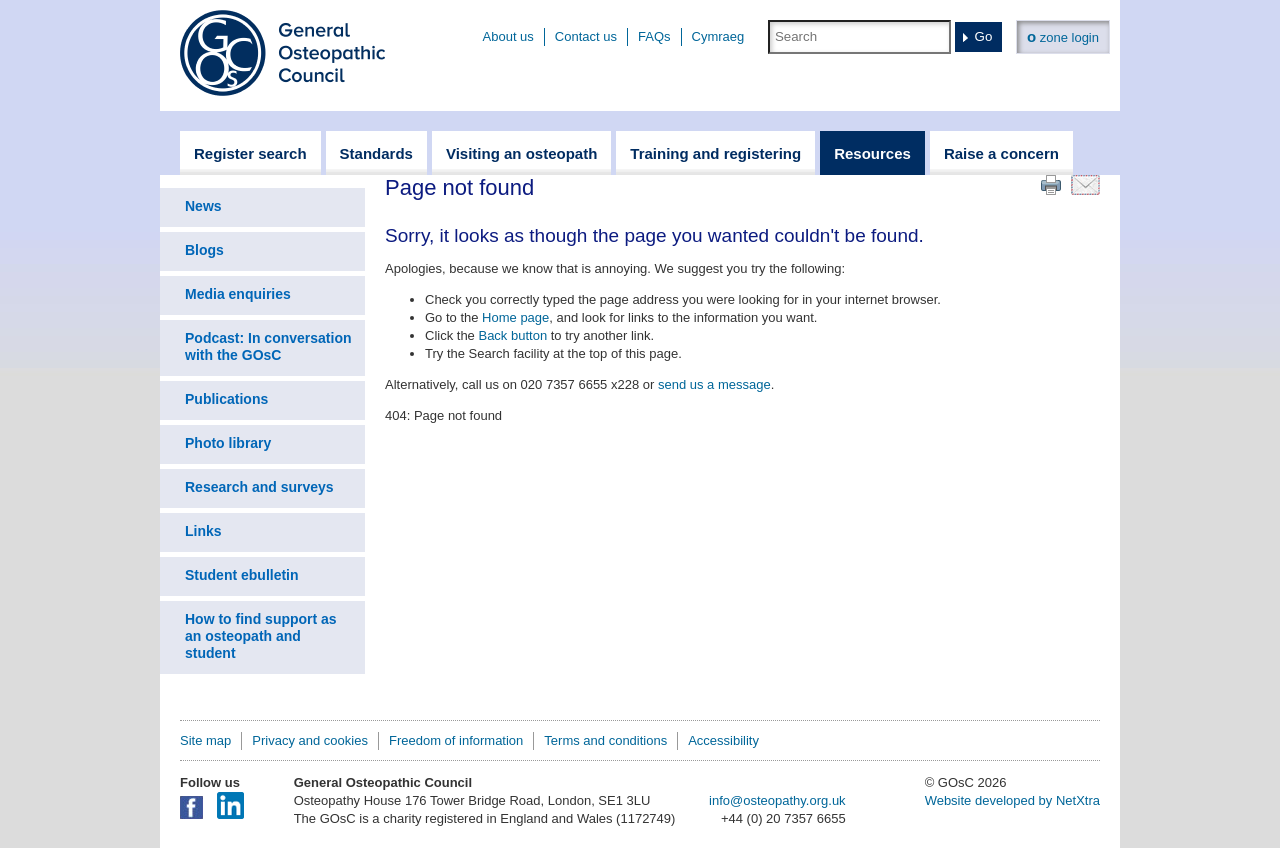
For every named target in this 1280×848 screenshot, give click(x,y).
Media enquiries (238, 294)
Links (203, 531)
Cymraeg (718, 36)
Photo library (228, 443)
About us (508, 36)
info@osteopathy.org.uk (777, 800)
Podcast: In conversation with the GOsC (268, 346)
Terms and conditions (605, 740)
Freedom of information (456, 740)
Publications (226, 399)
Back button (512, 335)
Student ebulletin (242, 575)
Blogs (204, 250)
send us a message (714, 384)
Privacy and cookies (310, 740)
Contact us (586, 36)
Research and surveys (259, 487)
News (203, 206)
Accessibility (723, 740)
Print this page (1051, 185)
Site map (205, 740)
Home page (515, 317)
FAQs (654, 36)
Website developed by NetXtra (1012, 800)
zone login (1063, 36)
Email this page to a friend (1085, 185)
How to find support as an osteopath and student (261, 636)
